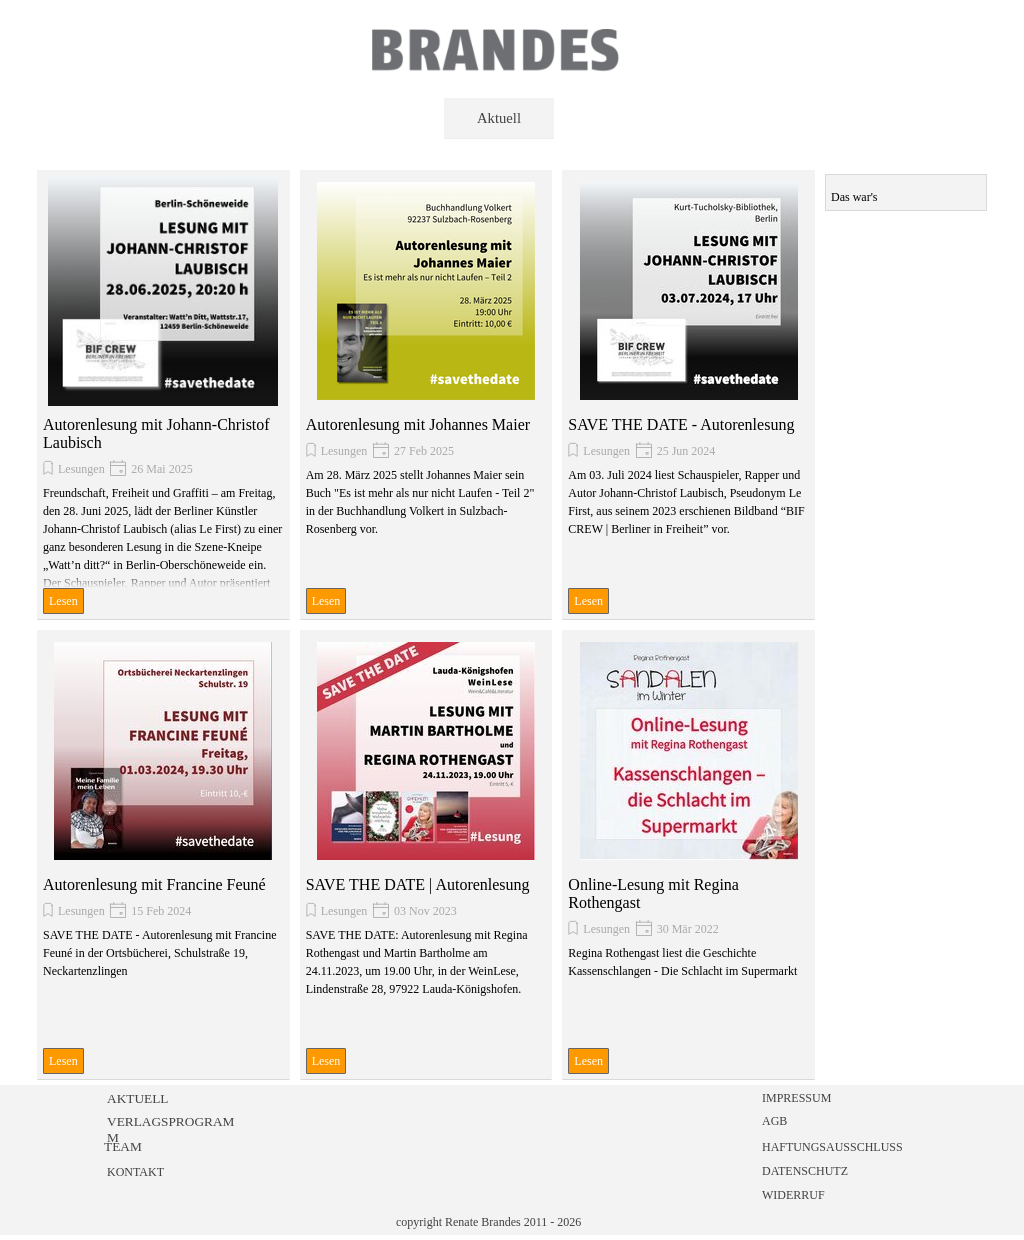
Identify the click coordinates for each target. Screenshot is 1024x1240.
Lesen (63, 601)
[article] (163, 395)
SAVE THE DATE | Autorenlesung (418, 884)
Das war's (854, 197)
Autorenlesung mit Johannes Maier (418, 424)
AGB (774, 1121)
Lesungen (81, 469)
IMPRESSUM (796, 1098)
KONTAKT (135, 1172)
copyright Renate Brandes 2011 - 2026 (488, 1222)
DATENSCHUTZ (805, 1171)
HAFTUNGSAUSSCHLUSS (832, 1147)
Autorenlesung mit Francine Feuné (154, 884)
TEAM (123, 1146)
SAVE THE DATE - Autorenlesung (681, 424)
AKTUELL (137, 1098)
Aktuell (499, 118)
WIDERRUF (793, 1195)
